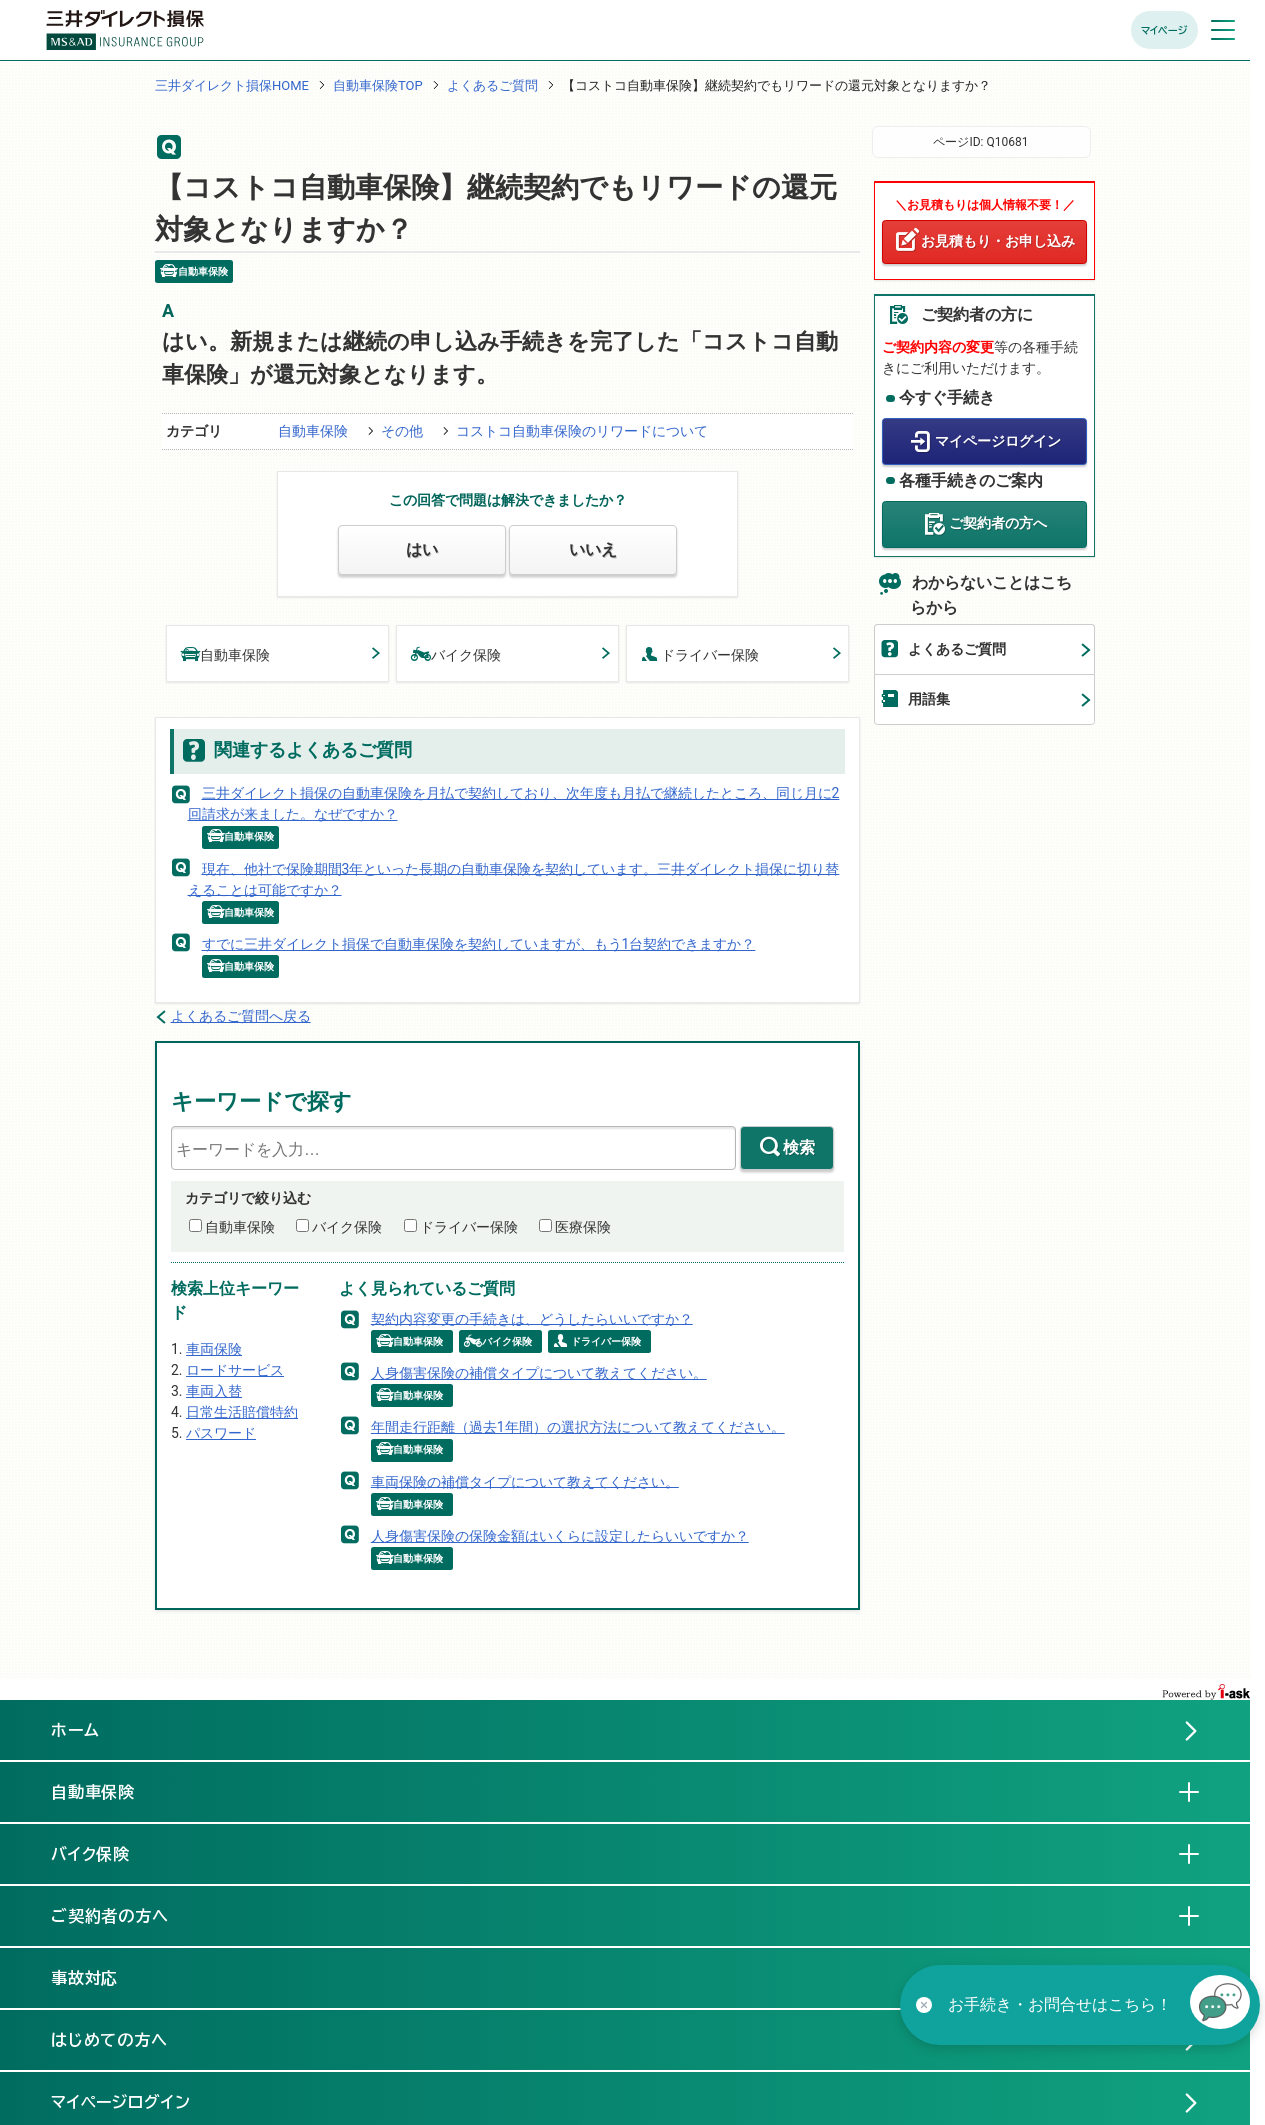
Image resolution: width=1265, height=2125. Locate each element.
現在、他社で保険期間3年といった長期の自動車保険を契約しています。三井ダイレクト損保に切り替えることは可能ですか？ (514, 878)
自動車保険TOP (378, 85)
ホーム (75, 1730)
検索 (799, 1147)
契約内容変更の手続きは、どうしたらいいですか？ (532, 1318)
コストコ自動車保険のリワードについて (582, 431)
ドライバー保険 (700, 653)
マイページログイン (998, 441)
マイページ (1164, 30)
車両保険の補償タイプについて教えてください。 (525, 1481)
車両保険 (214, 1349)
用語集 (929, 699)
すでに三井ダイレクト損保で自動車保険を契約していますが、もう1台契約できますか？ (479, 944)
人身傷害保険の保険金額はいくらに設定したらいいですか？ (560, 1536)
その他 (402, 431)
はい (422, 549)
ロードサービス (235, 1370)
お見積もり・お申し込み (998, 241)
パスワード (221, 1433)
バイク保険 (456, 653)
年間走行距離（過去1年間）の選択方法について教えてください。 (578, 1427)
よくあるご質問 (492, 85)
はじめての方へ (110, 2040)
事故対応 (101, 1977)
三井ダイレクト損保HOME (232, 85)
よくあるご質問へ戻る (241, 1016)
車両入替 (214, 1391)
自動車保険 (313, 431)
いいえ (593, 549)
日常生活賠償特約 (242, 1412)
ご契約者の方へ (998, 523)
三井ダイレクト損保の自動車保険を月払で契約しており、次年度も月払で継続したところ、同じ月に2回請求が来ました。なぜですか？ (514, 803)
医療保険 (583, 1227)
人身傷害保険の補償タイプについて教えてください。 (539, 1373)
